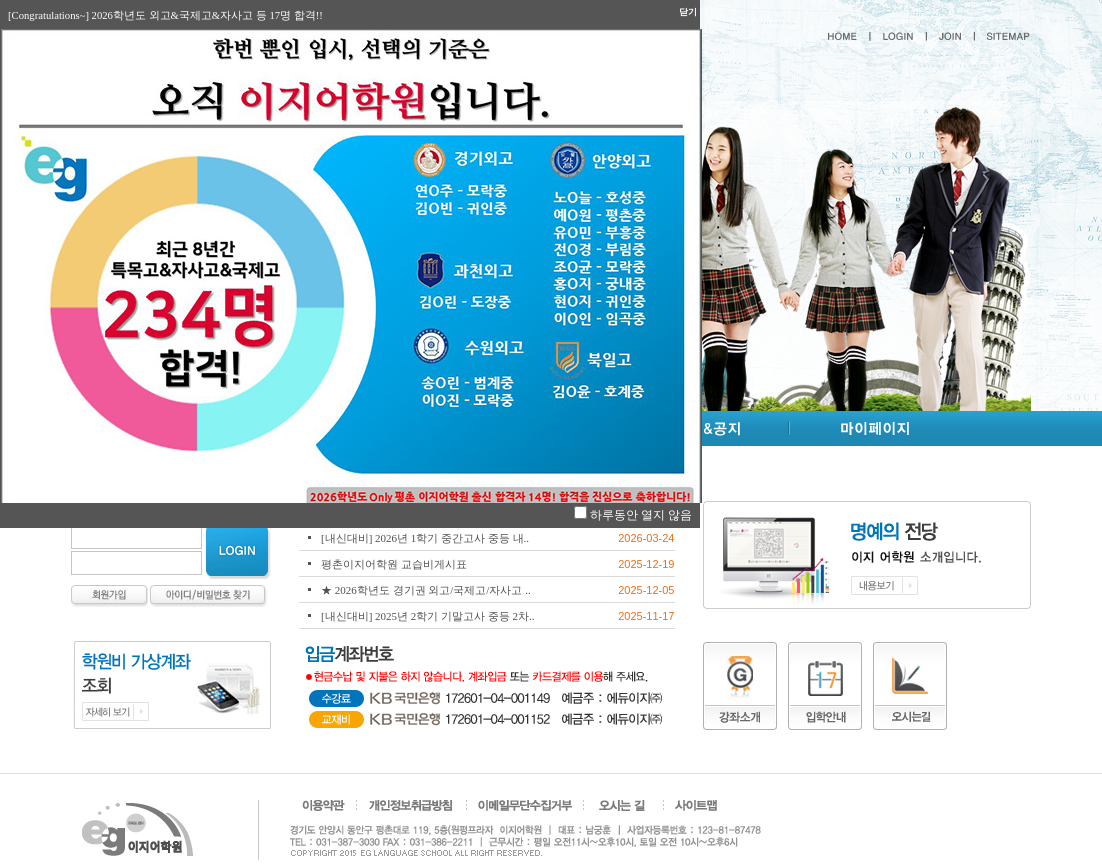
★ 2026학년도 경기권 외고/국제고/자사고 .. (426, 590)
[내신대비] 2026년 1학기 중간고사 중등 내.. (425, 538)
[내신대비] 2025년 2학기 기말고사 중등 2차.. (428, 616)
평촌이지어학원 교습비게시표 (394, 564)
